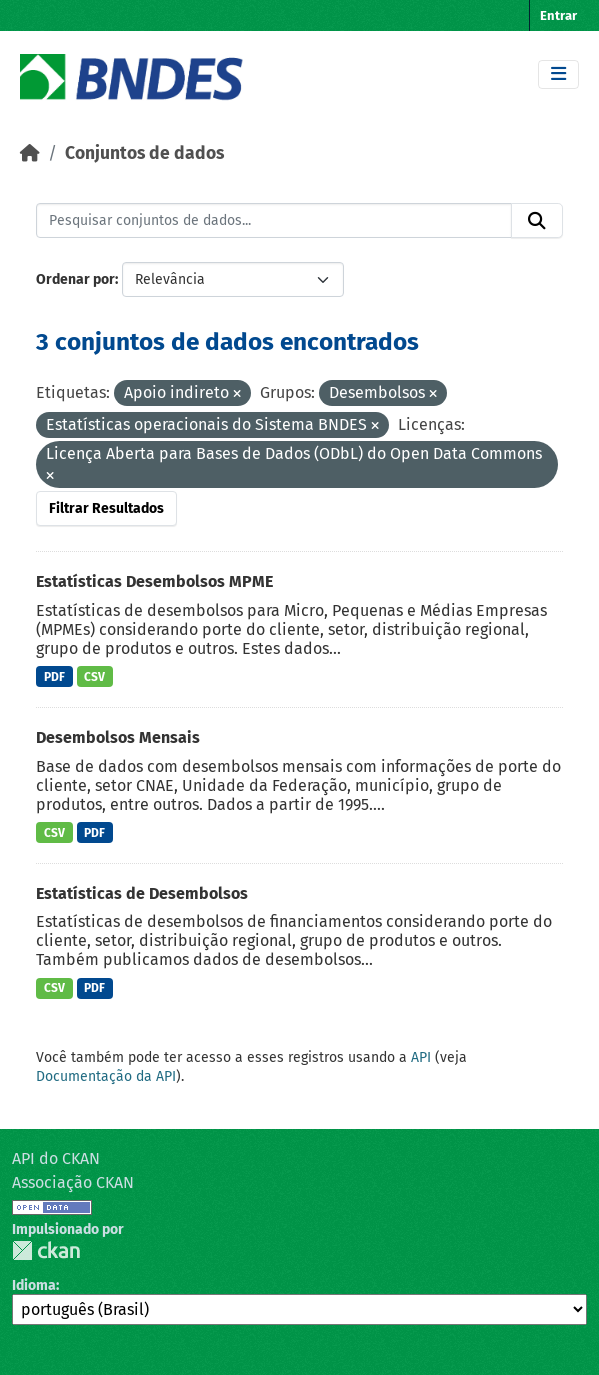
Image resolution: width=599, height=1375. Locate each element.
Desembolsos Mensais (118, 737)
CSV (94, 677)
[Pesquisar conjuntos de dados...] (274, 221)
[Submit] (537, 221)
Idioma (34, 1285)
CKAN (46, 1250)
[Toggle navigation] (558, 74)
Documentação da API (106, 1076)
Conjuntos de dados (144, 153)
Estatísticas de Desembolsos (142, 893)
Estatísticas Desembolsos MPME (154, 581)
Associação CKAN (73, 1182)
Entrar (558, 15)
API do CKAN (56, 1158)
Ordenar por (75, 279)
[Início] (30, 153)
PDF (54, 677)
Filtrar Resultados (106, 508)
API (421, 1057)
